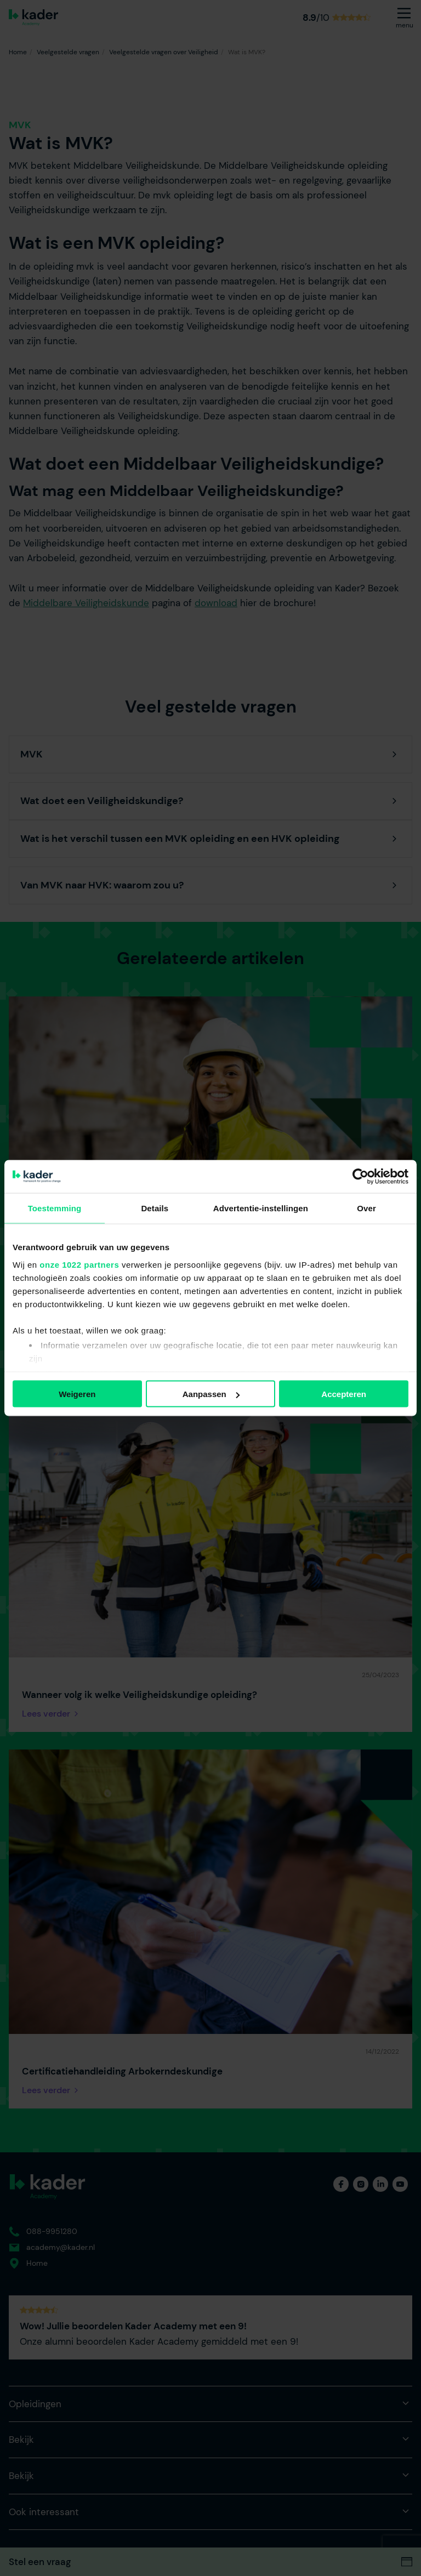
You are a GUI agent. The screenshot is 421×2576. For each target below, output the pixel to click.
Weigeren (77, 1394)
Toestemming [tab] (55, 1208)
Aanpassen (211, 1394)
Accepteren (343, 1394)
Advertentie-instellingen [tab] (260, 1208)
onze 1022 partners (79, 1264)
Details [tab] (154, 1208)
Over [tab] (366, 1208)
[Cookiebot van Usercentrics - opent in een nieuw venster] (360, 1177)
